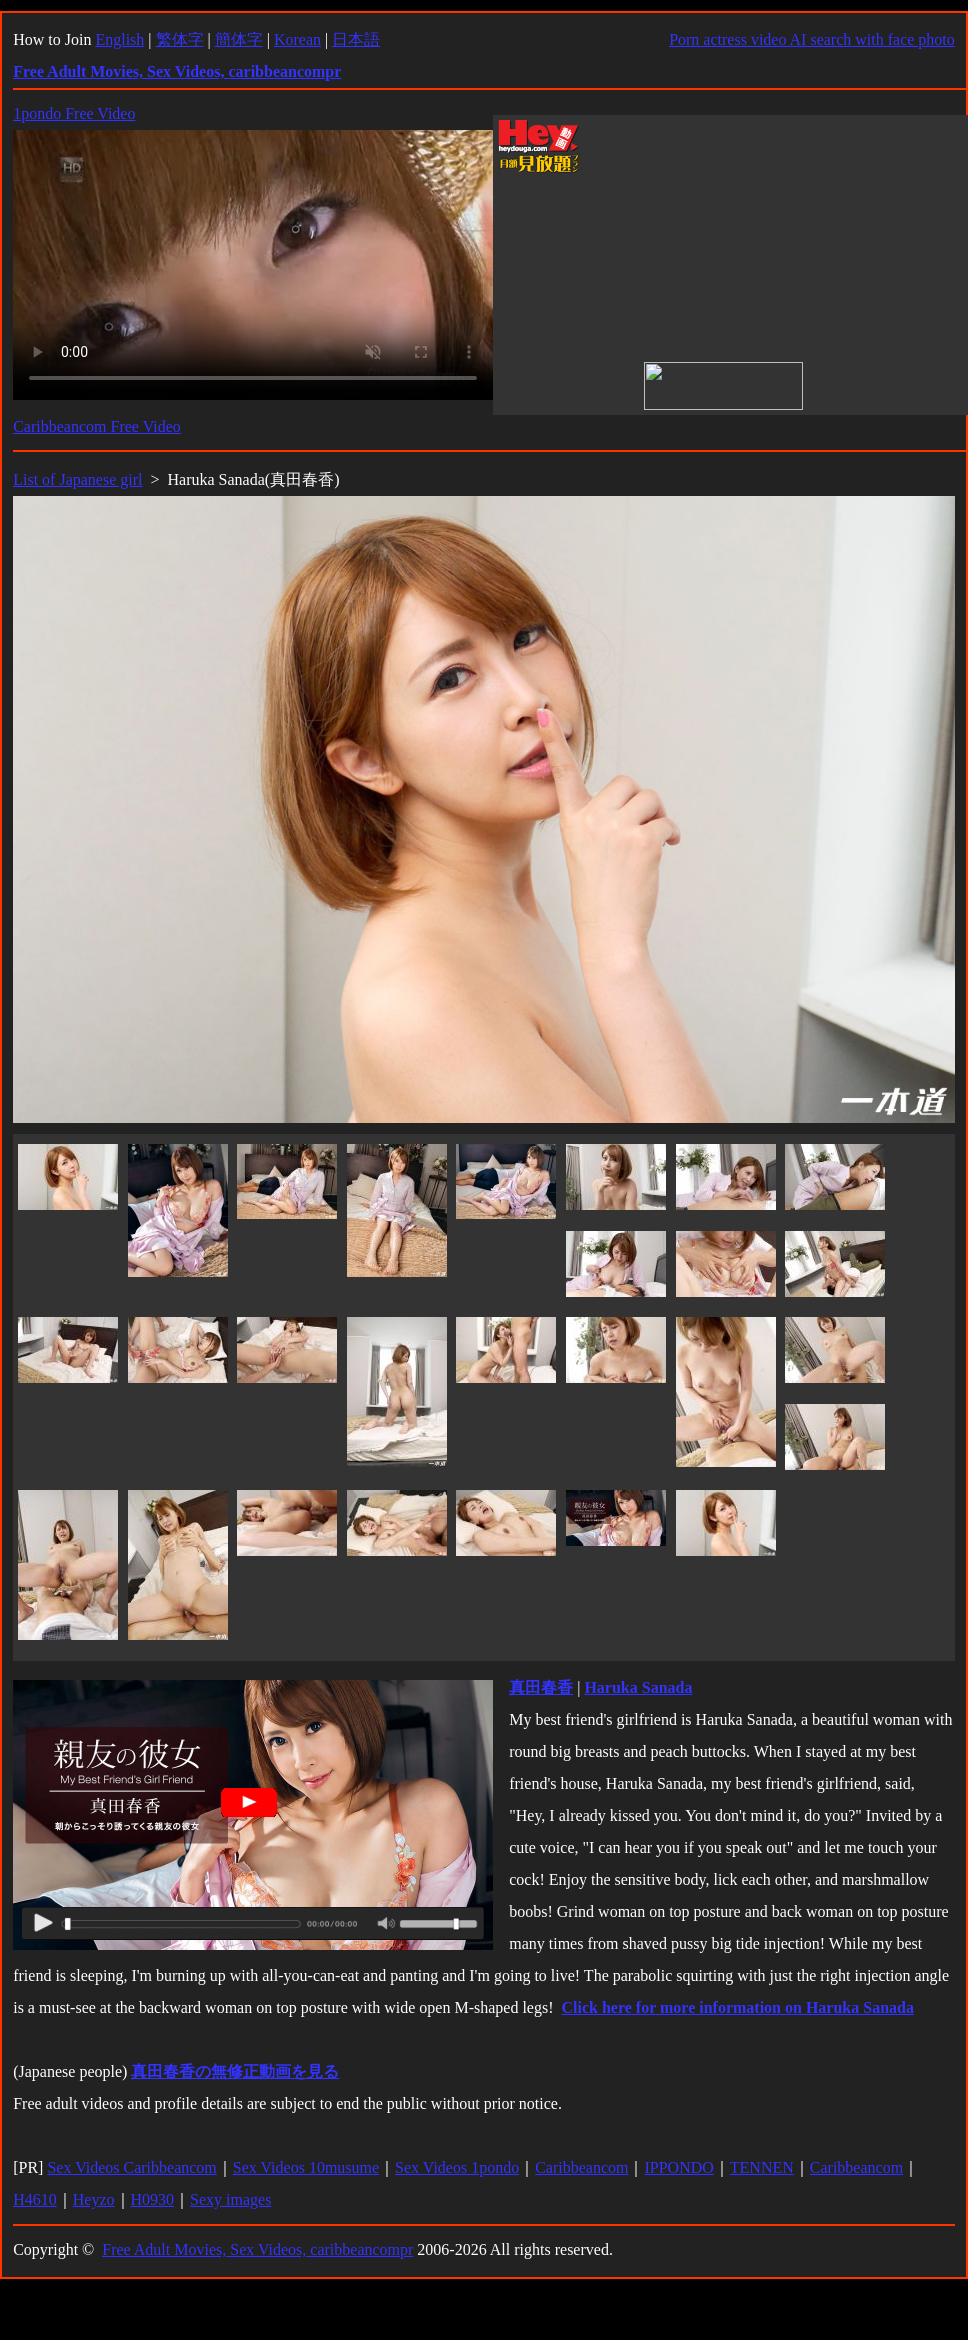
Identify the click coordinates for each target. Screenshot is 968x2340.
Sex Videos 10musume (306, 2167)
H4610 (35, 2199)
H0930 (153, 2199)
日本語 (356, 39)
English (119, 39)
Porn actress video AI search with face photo (812, 39)
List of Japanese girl (77, 479)
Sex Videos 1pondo (457, 2167)
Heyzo (94, 2199)
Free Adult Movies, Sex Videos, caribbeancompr (257, 2249)
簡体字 (239, 39)
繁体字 (180, 39)
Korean (297, 39)
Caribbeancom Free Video (97, 426)
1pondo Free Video (74, 113)
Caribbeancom (581, 2167)
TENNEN (762, 2167)
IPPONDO (678, 2167)
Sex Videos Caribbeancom (131, 2167)
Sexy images (230, 2199)
